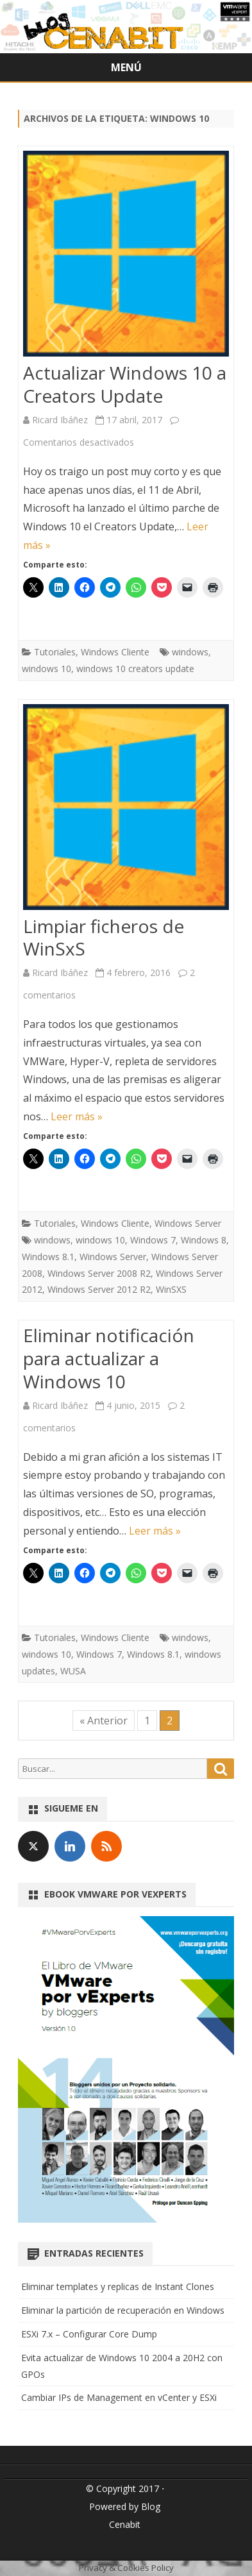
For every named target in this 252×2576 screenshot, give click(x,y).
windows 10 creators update (135, 668)
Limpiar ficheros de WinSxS (103, 937)
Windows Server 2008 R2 (99, 1273)
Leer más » (77, 1116)
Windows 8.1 (48, 1256)
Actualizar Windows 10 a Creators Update (124, 384)
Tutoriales (55, 652)
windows (190, 652)
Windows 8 (203, 1240)
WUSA (73, 1671)
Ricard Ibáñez (60, 420)
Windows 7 (153, 1240)
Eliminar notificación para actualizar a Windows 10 (108, 1358)
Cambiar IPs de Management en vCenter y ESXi (119, 2397)
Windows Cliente (115, 652)
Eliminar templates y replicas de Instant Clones (117, 2286)
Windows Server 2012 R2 (99, 1289)
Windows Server (188, 1223)
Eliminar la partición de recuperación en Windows (122, 2310)
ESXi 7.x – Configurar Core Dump (89, 2334)
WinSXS (171, 1289)
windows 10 (46, 668)
